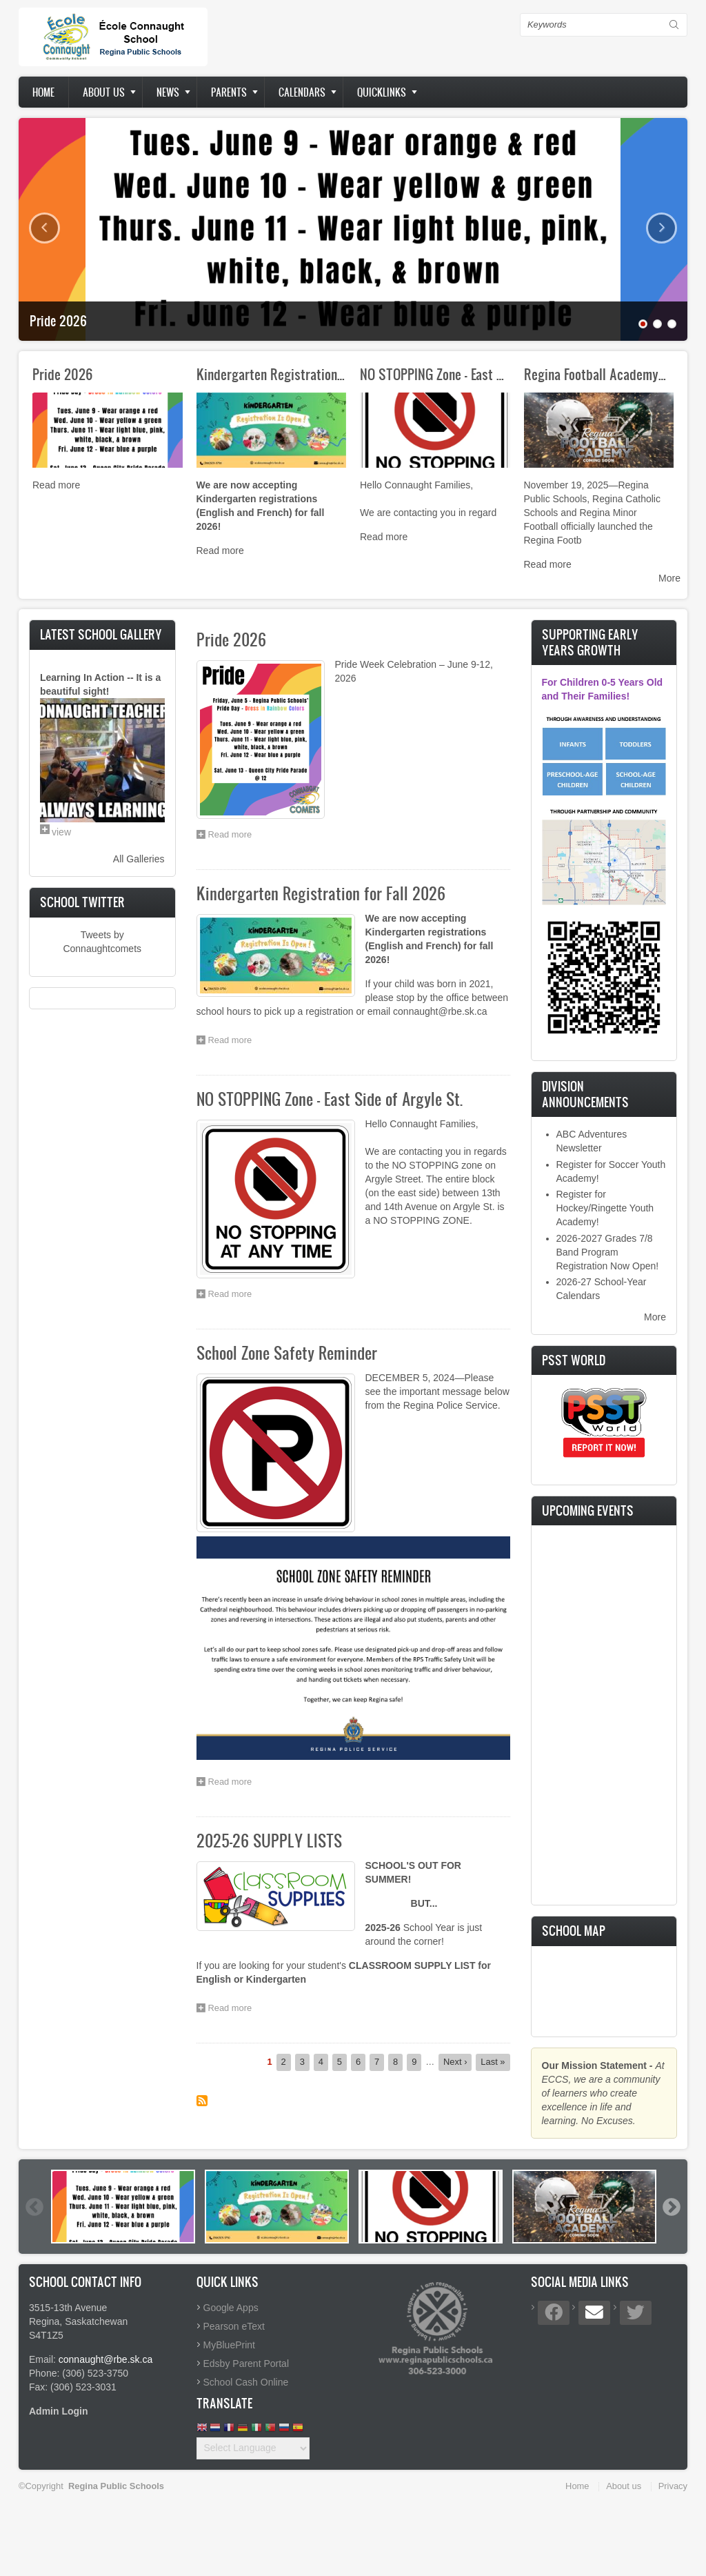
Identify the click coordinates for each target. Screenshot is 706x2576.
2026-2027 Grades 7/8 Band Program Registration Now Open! (607, 1252)
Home (43, 92)
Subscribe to (202, 2100)
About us (104, 92)
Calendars (302, 92)
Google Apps (231, 2307)
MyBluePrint (229, 2344)
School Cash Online (246, 2382)
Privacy (672, 2486)
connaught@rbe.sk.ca (105, 2359)
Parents (229, 92)
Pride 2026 (58, 321)
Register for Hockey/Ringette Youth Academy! (605, 1208)
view (61, 832)
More (669, 578)
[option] (123, 2206)
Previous (44, 228)
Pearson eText (234, 2326)
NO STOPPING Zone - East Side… (444, 374)
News (168, 92)
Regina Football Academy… (595, 374)
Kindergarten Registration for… (280, 374)
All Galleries (139, 858)
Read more (56, 485)
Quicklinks (381, 92)
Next (661, 228)
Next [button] (670, 2207)
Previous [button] (33, 2207)
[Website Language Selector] (253, 2448)
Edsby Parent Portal (246, 2363)
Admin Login (58, 2411)
